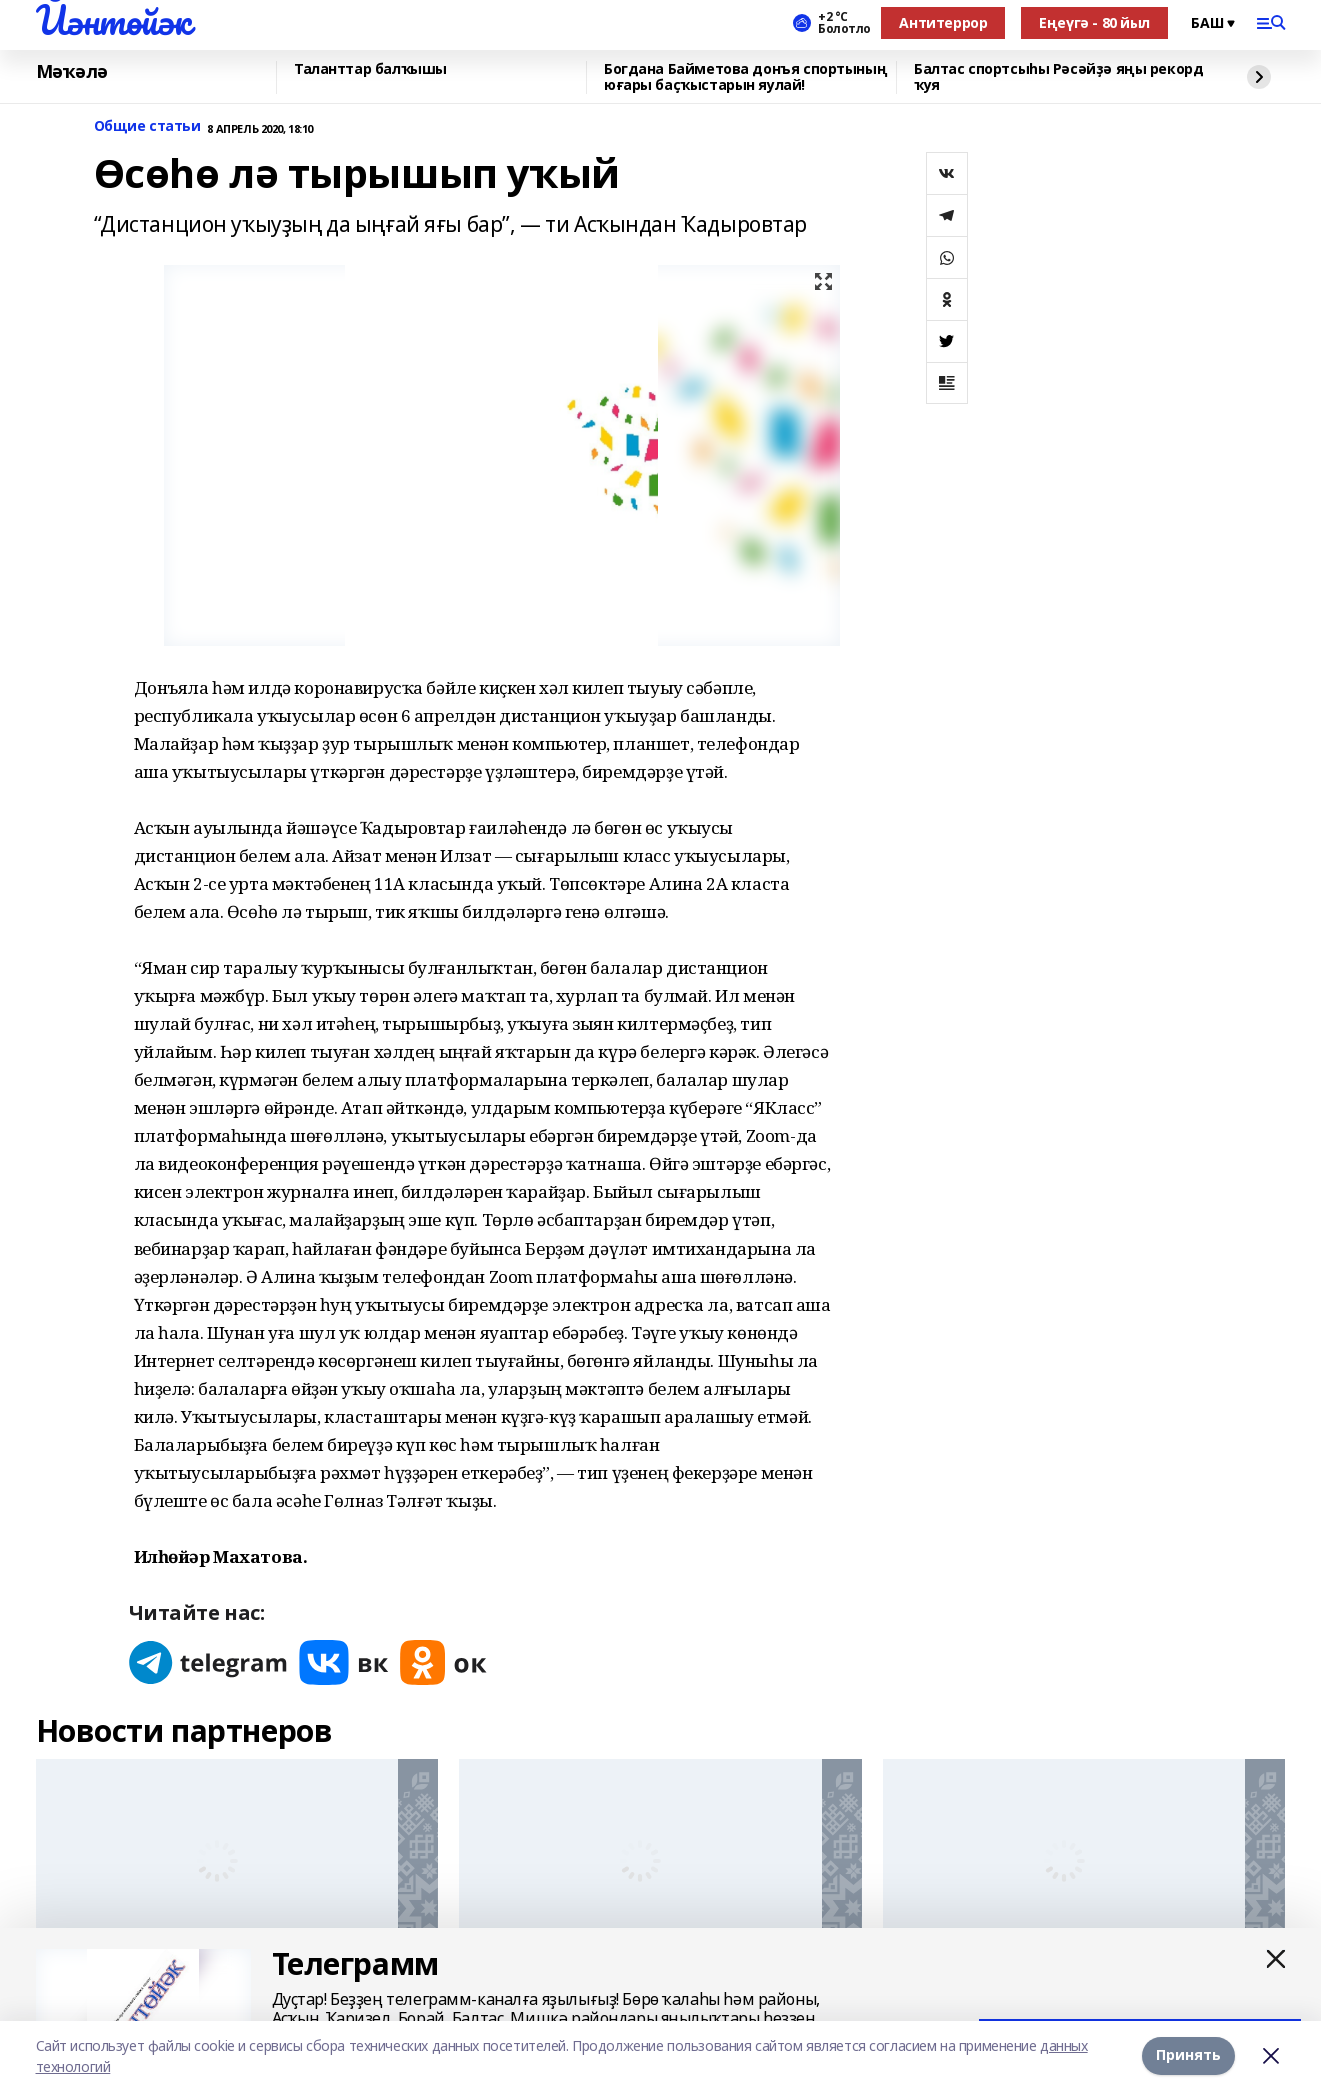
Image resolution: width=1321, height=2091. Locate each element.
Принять (1188, 2055)
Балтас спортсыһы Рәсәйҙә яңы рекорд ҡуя (1058, 77)
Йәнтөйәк (113, 20)
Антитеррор (943, 22)
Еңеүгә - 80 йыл (1094, 22)
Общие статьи (147, 126)
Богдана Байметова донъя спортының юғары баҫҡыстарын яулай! (745, 77)
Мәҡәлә (72, 72)
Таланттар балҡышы (370, 69)
